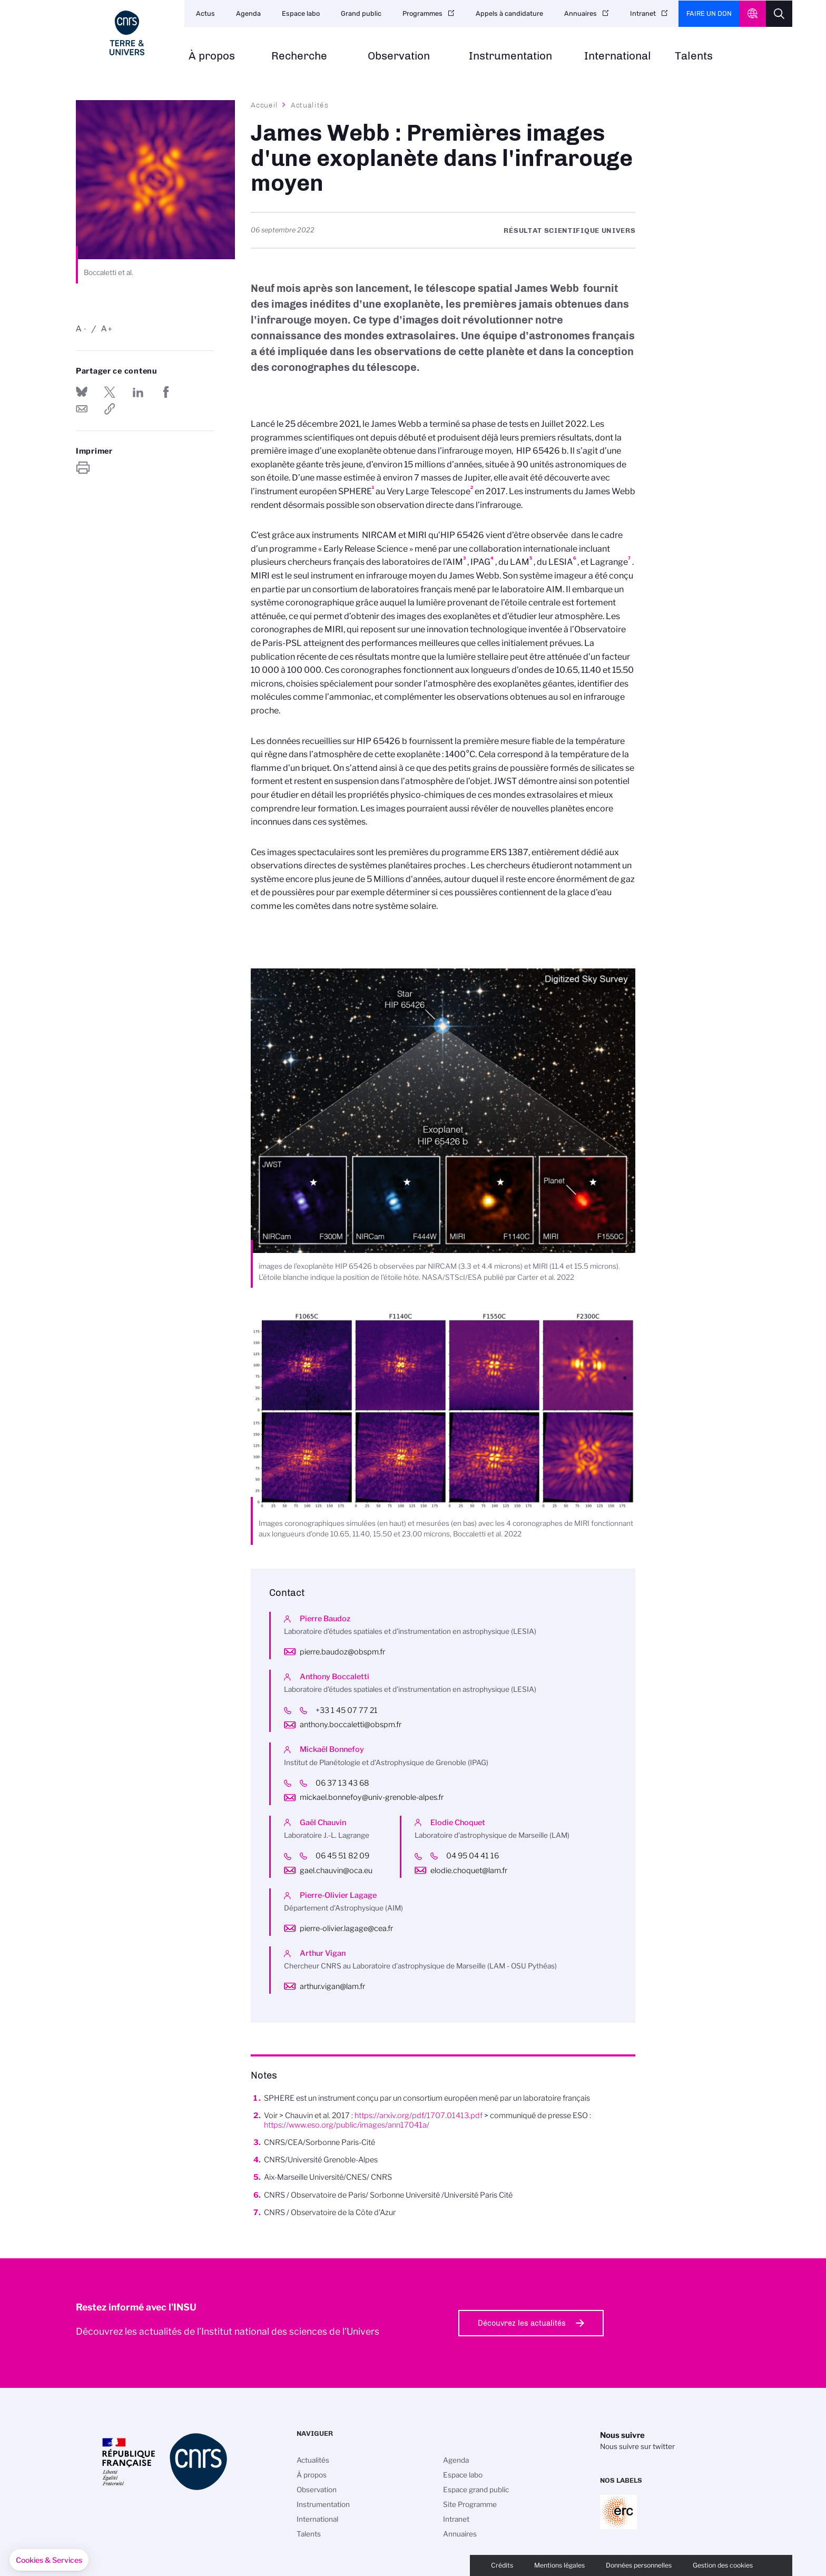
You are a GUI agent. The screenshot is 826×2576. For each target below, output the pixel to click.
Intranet (643, 13)
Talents (694, 56)
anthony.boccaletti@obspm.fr (350, 1724)
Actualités (310, 105)
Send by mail (81, 409)
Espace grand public (476, 2489)
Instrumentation (510, 56)
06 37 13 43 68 (350, 1783)
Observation (399, 56)
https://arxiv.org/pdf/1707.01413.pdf (419, 2115)
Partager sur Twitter (109, 392)
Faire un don (709, 13)
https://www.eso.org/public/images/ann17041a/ (346, 2125)
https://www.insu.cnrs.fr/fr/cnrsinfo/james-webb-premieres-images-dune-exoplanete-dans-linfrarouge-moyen (109, 409)
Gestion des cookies (723, 2565)
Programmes (422, 13)
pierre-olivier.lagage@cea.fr (346, 1928)
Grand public (361, 13)
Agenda (248, 13)
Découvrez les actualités (522, 2323)
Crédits (502, 2565)
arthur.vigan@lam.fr (332, 1986)
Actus (205, 13)
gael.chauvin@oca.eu (336, 1870)
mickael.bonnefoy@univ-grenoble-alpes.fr (372, 1797)
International (617, 56)
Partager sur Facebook (166, 392)
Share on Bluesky (81, 392)
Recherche (299, 56)
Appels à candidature (509, 13)
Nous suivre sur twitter (637, 2446)
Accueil (264, 105)
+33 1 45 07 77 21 (355, 1710)
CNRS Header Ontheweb (753, 14)
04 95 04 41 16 (480, 1855)
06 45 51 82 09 (350, 1855)
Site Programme (470, 2504)
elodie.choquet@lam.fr (468, 1870)
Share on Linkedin (138, 392)
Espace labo (301, 13)
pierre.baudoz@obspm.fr (342, 1652)
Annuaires (580, 13)
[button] (48, 2560)
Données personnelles (639, 2565)
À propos (212, 56)
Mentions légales (559, 2565)
